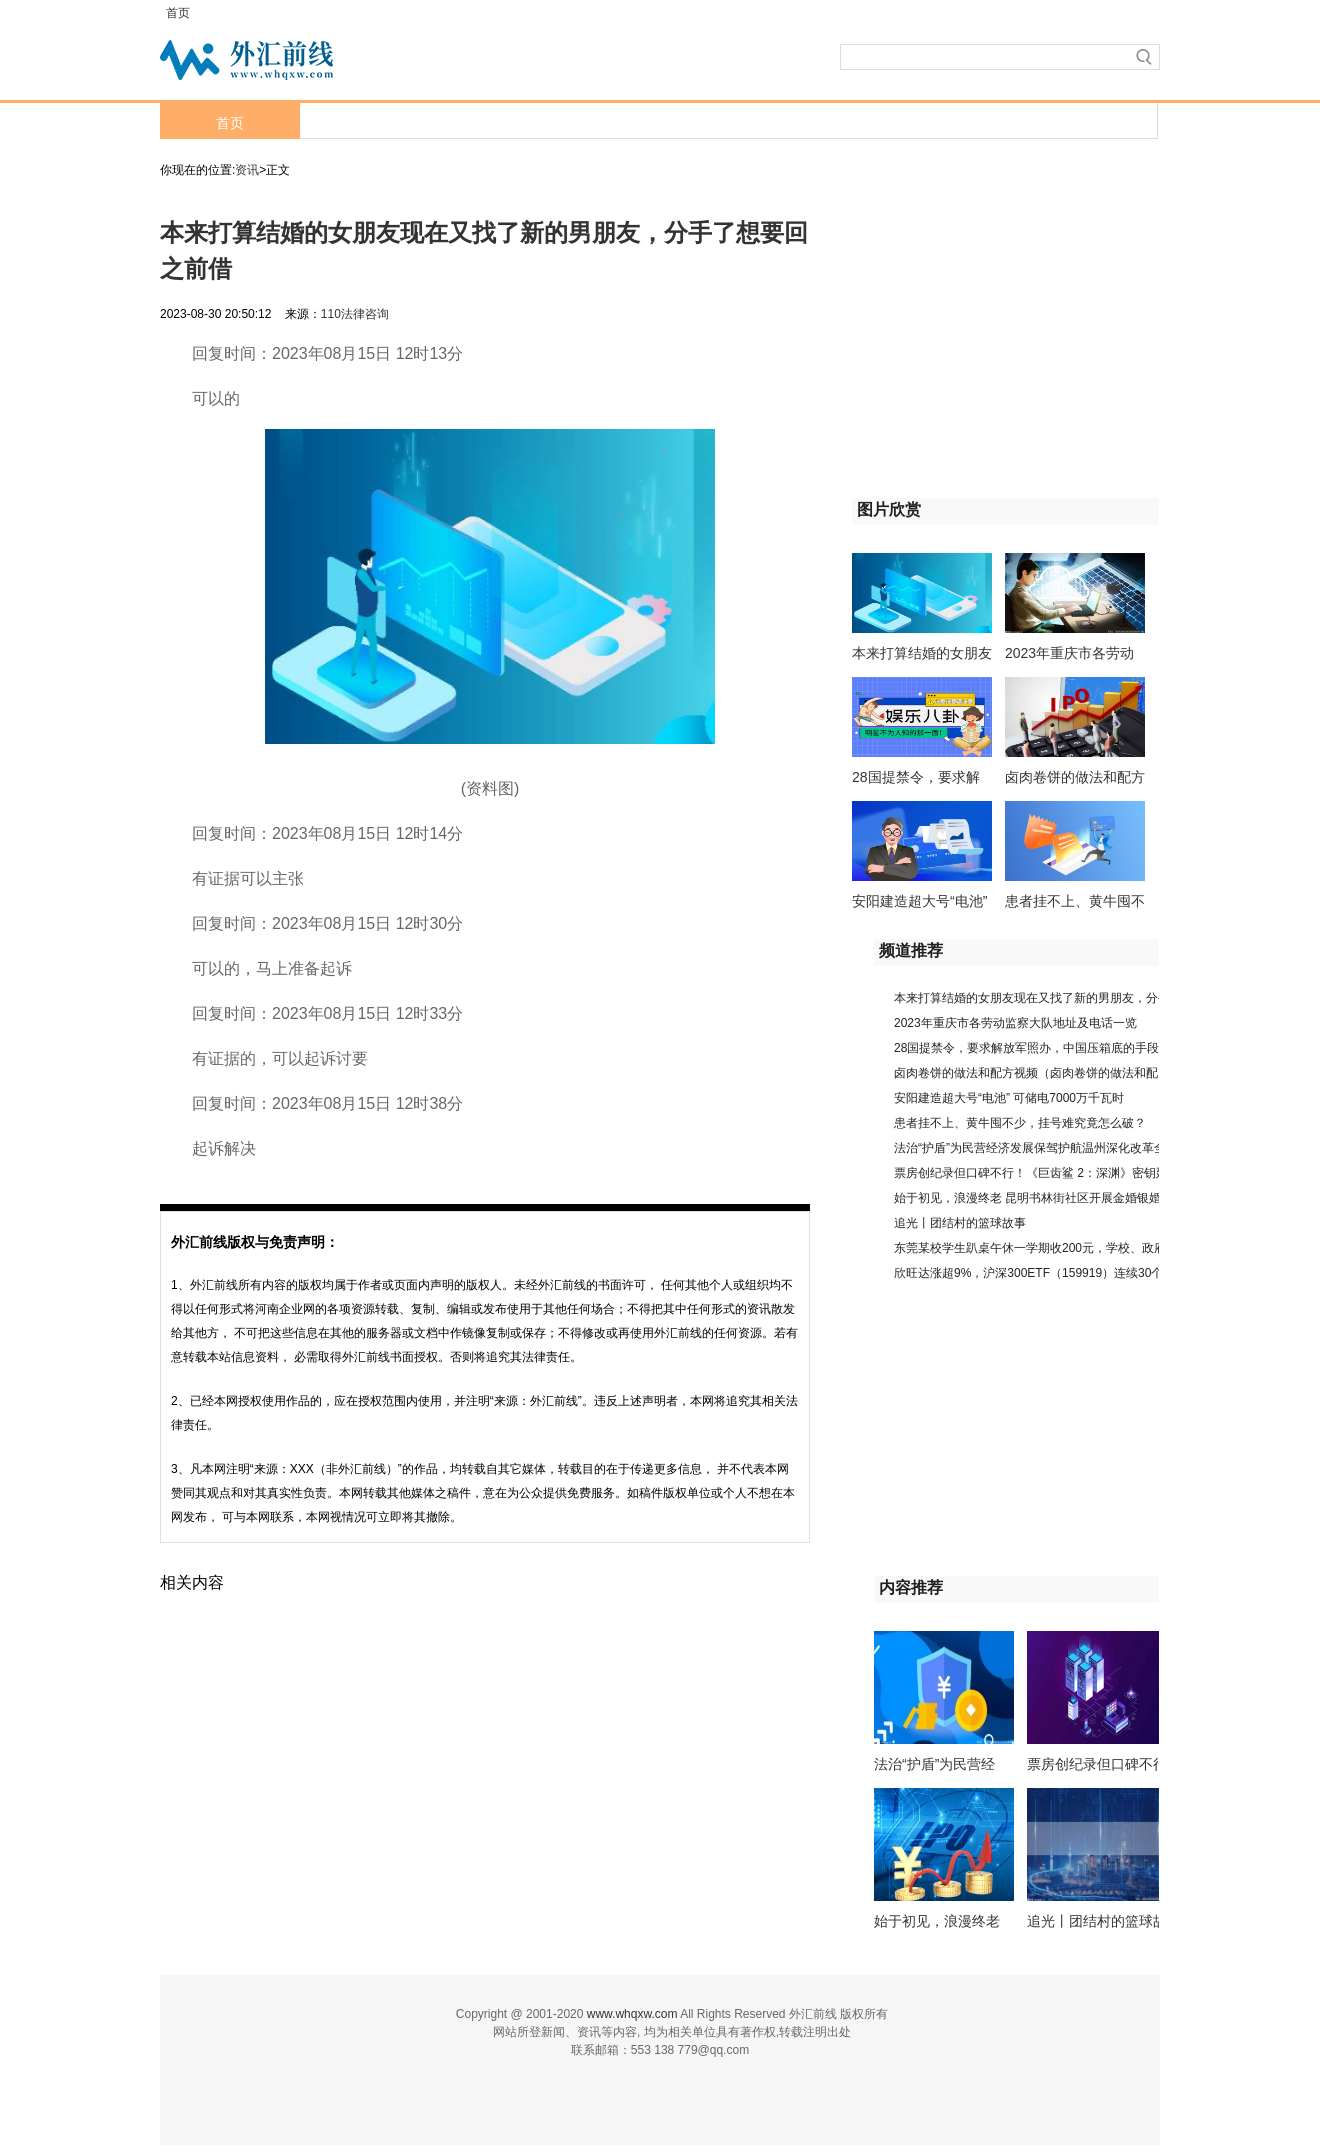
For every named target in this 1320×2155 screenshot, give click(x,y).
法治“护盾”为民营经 (934, 1764)
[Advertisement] (977, 353)
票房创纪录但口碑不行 (1097, 1764)
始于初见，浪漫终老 (937, 1921)
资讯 (247, 170)
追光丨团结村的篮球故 (1097, 1921)
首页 (178, 13)
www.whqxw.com (632, 2014)
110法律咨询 (355, 314)
